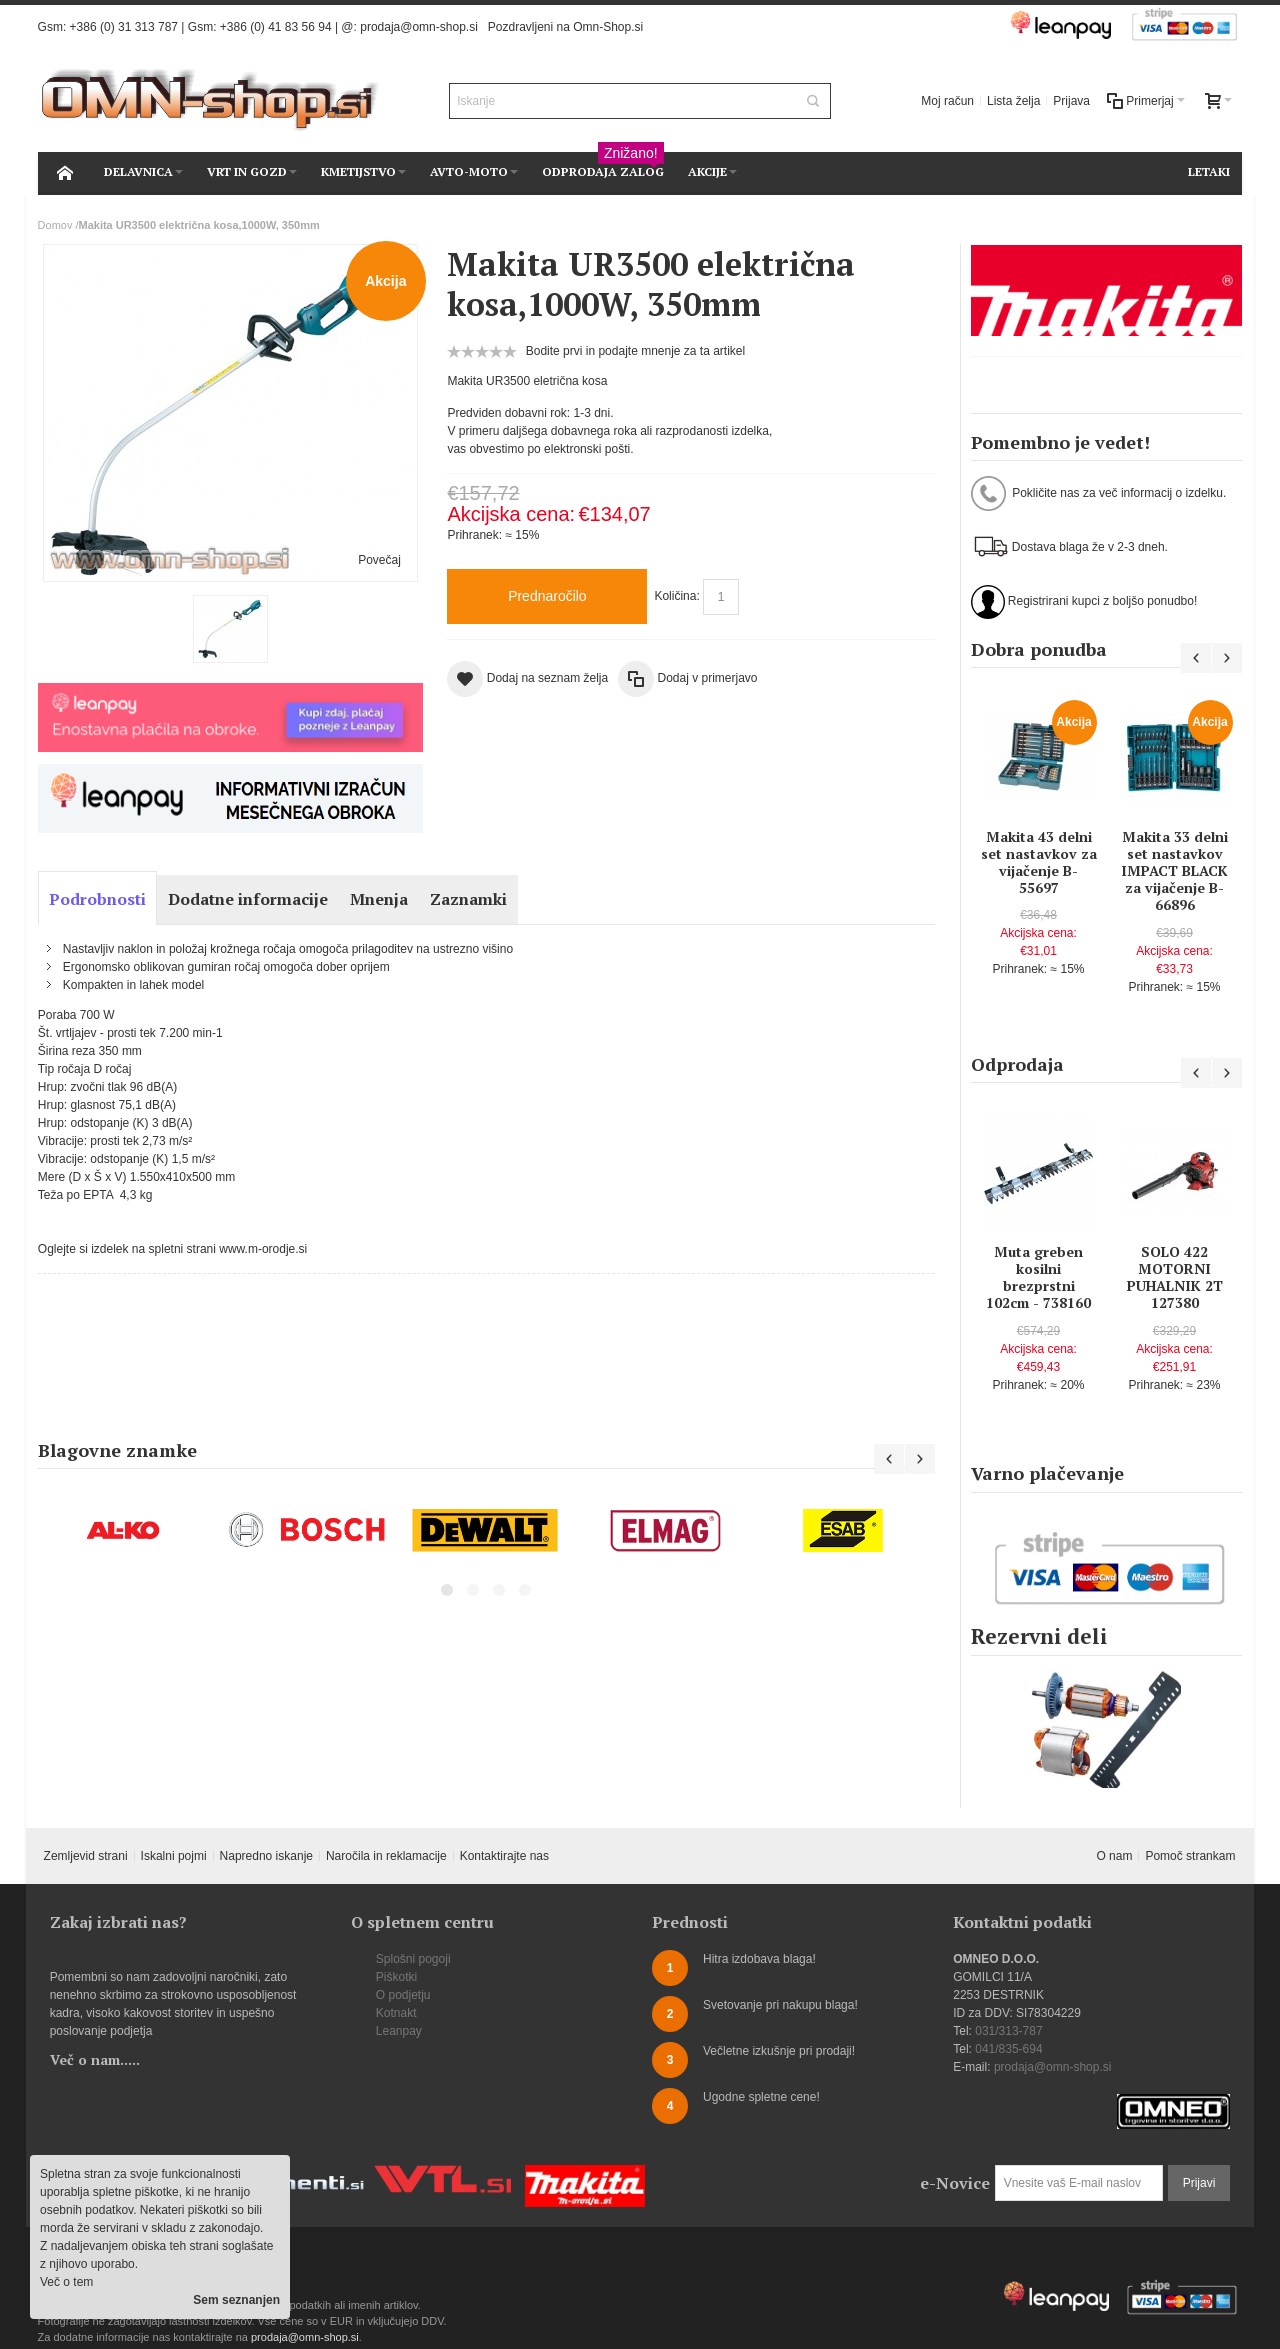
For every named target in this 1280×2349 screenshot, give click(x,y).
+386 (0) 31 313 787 (124, 27)
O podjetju (403, 1995)
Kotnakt (396, 2013)
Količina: (676, 596)
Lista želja (1013, 101)
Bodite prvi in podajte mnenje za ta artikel (635, 351)
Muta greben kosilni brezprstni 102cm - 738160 (1038, 1277)
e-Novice (955, 2183)
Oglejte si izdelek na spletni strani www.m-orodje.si (172, 1249)
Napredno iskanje (266, 1856)
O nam (1114, 1856)
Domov (55, 225)
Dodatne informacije (248, 899)
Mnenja (379, 899)
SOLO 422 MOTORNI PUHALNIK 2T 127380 (1175, 1277)
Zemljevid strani (86, 1856)
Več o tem (66, 2282)
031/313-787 (1008, 2031)
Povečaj (379, 560)
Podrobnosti (97, 899)
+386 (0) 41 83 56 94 (276, 27)
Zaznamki (468, 899)
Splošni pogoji (413, 1959)
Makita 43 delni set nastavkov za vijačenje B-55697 (1039, 862)
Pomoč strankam (1190, 1856)
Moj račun (947, 101)
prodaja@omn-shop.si (419, 27)
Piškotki (396, 1977)
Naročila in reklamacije (386, 1856)
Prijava (1071, 101)
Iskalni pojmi (174, 1856)
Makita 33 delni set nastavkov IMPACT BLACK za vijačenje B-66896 (1174, 871)
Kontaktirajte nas (504, 1856)
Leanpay (399, 2031)
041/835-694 (1008, 2049)
